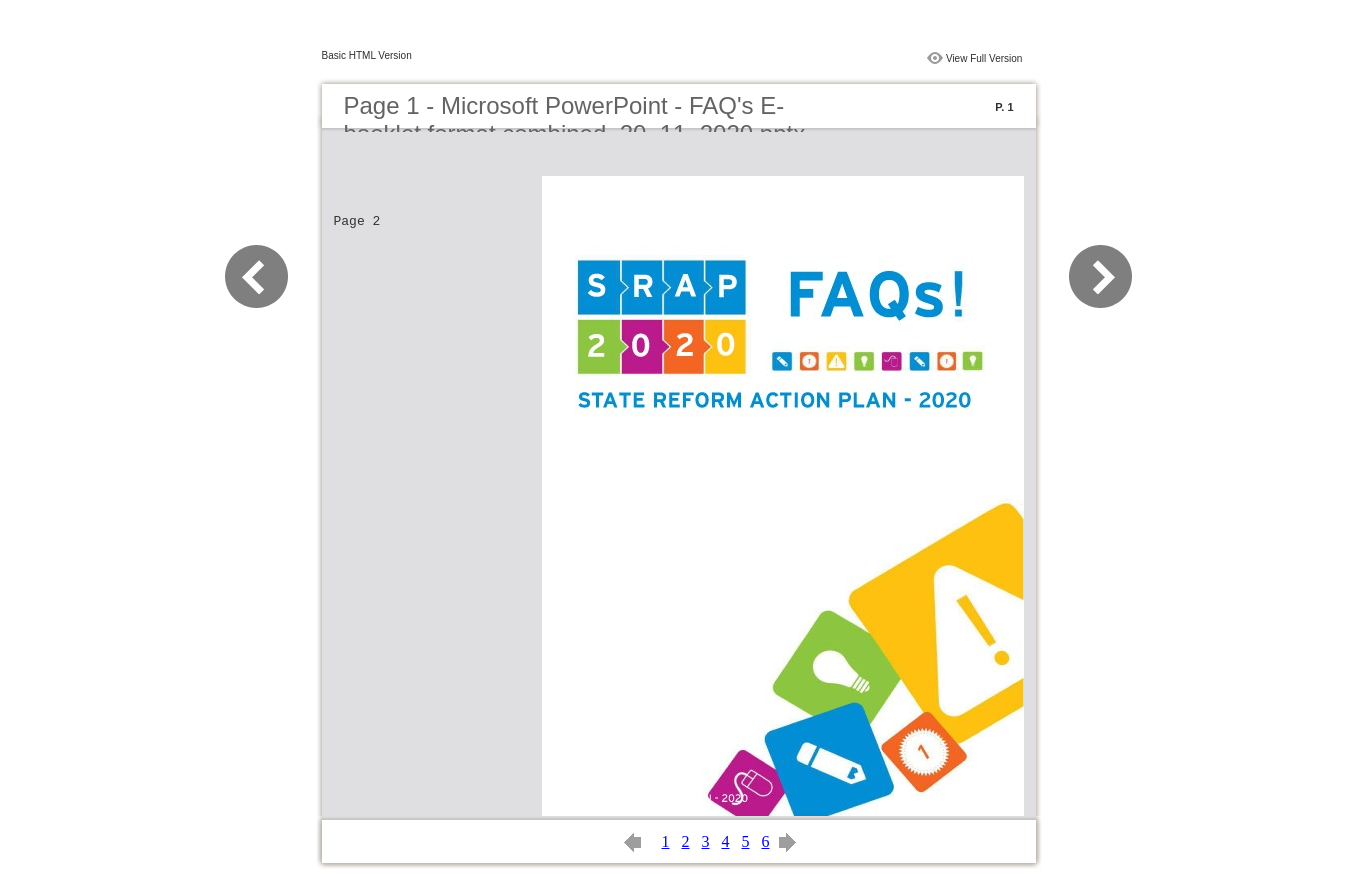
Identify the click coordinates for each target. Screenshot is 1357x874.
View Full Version (984, 58)
